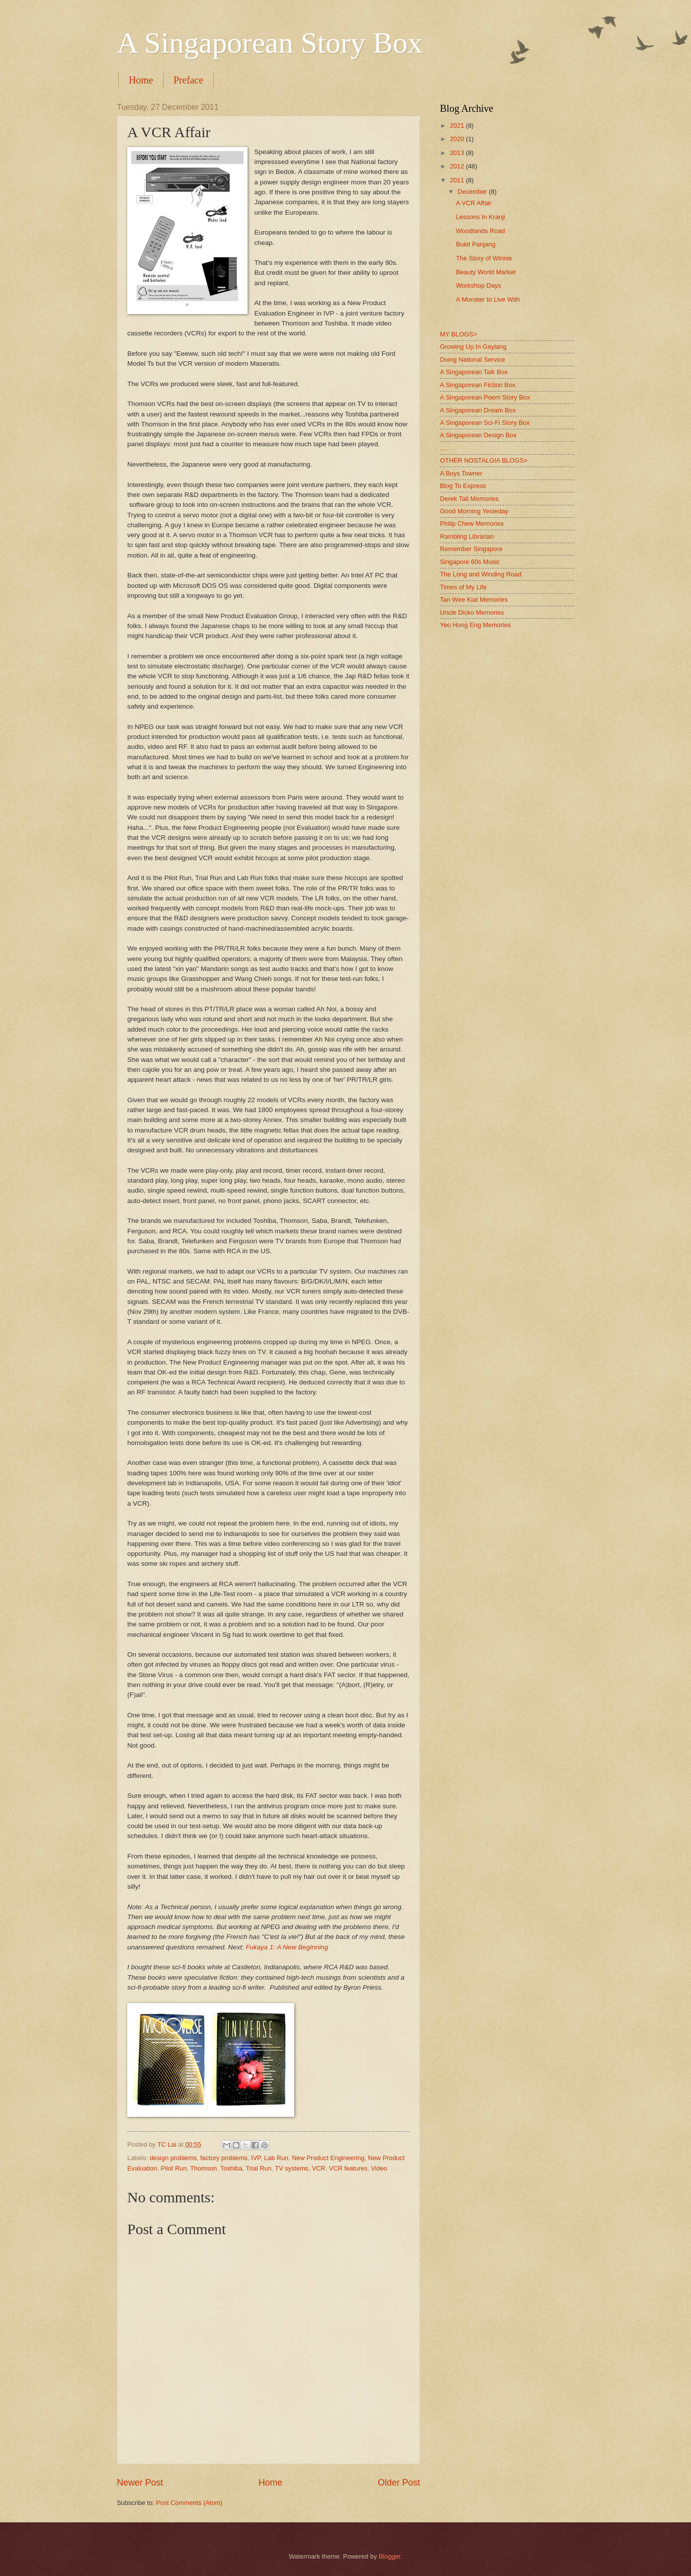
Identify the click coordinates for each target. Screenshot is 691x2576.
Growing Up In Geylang (473, 346)
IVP (255, 2158)
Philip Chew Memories (472, 523)
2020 (458, 139)
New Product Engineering (328, 2158)
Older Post (399, 2483)
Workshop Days (478, 285)
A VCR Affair (473, 203)
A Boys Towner (461, 473)
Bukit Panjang (475, 244)
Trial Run (258, 2168)
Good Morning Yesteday (474, 511)
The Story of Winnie (484, 258)
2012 (458, 166)
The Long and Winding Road (480, 574)
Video (379, 2168)
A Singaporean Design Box (478, 435)
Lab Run (276, 2158)
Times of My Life (463, 587)
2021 (458, 125)
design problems (173, 2158)
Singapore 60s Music (470, 561)
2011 (458, 180)
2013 (458, 153)
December (473, 191)
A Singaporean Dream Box (478, 410)
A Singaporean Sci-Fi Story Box (484, 422)
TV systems (291, 2168)
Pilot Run (173, 2168)
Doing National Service (472, 359)
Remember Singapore (471, 549)
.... (443, 448)
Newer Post (140, 2483)
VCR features (348, 2168)
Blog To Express (463, 485)
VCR (318, 2168)
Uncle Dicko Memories (472, 612)
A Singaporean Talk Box (474, 372)
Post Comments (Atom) (189, 2502)
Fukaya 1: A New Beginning (287, 1947)
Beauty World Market (486, 272)
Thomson (203, 2168)
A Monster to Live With (488, 299)
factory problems (224, 2158)
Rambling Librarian (467, 536)
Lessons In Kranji (480, 217)
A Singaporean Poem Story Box (485, 397)
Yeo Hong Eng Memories (475, 625)
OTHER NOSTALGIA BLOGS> (483, 460)
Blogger (390, 2556)
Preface (188, 80)
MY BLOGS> (458, 334)
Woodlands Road (480, 231)
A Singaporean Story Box (270, 42)
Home (141, 80)
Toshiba (231, 2168)
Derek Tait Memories (469, 498)
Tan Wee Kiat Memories (474, 599)
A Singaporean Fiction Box (478, 385)
